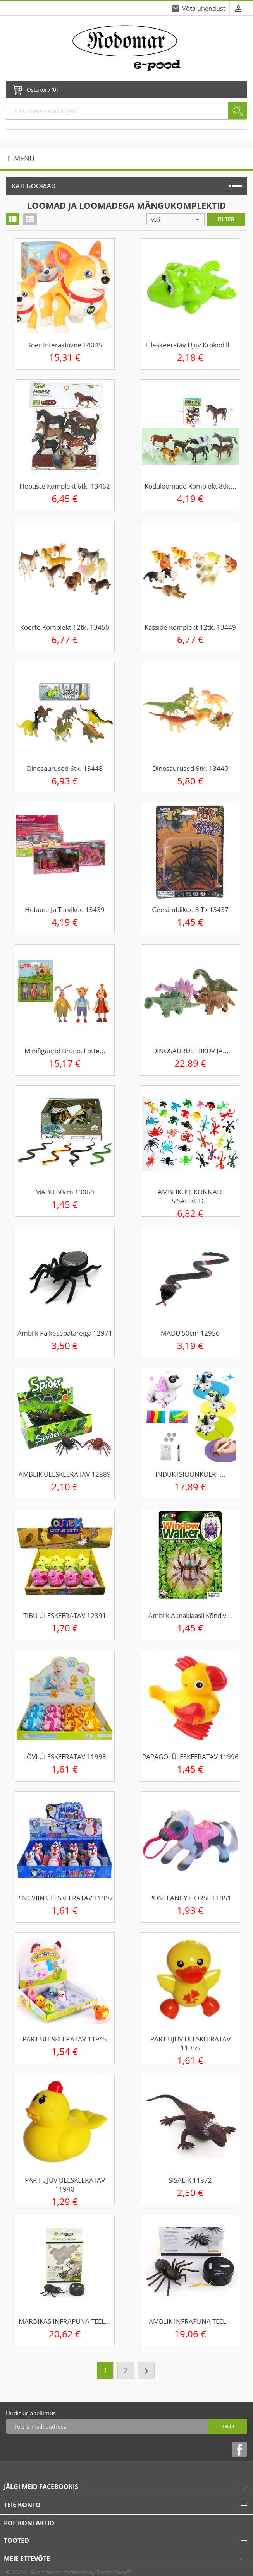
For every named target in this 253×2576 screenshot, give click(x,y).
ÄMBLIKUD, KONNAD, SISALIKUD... (190, 1196)
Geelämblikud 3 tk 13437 (190, 909)
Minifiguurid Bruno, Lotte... (64, 1050)
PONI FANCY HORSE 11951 (190, 1897)
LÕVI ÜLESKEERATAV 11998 (64, 1756)
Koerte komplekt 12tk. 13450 (64, 627)
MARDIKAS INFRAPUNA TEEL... (65, 2321)
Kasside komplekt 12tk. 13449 (190, 627)
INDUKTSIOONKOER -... (190, 1474)
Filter (225, 219)
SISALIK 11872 (190, 2180)
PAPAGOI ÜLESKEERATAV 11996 (190, 1756)
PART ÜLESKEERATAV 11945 (64, 2038)
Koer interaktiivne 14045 (64, 344)
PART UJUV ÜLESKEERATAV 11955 (190, 2043)
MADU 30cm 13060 (64, 1191)
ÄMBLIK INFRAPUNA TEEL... (190, 2321)
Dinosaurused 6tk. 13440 (190, 768)
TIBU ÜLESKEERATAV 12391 (64, 1615)
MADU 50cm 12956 (190, 1333)
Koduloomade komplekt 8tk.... (190, 486)
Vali (176, 219)
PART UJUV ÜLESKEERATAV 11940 (65, 2184)
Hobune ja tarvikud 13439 (65, 909)
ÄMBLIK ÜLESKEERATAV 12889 (65, 1474)
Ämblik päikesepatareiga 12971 (64, 1333)
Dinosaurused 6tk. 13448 (65, 768)
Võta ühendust (203, 8)
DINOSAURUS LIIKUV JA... (190, 1050)
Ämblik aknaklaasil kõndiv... (190, 1615)
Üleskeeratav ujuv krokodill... (190, 344)
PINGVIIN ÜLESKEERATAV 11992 (64, 1897)
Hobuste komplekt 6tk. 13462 (64, 486)
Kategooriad (34, 186)
